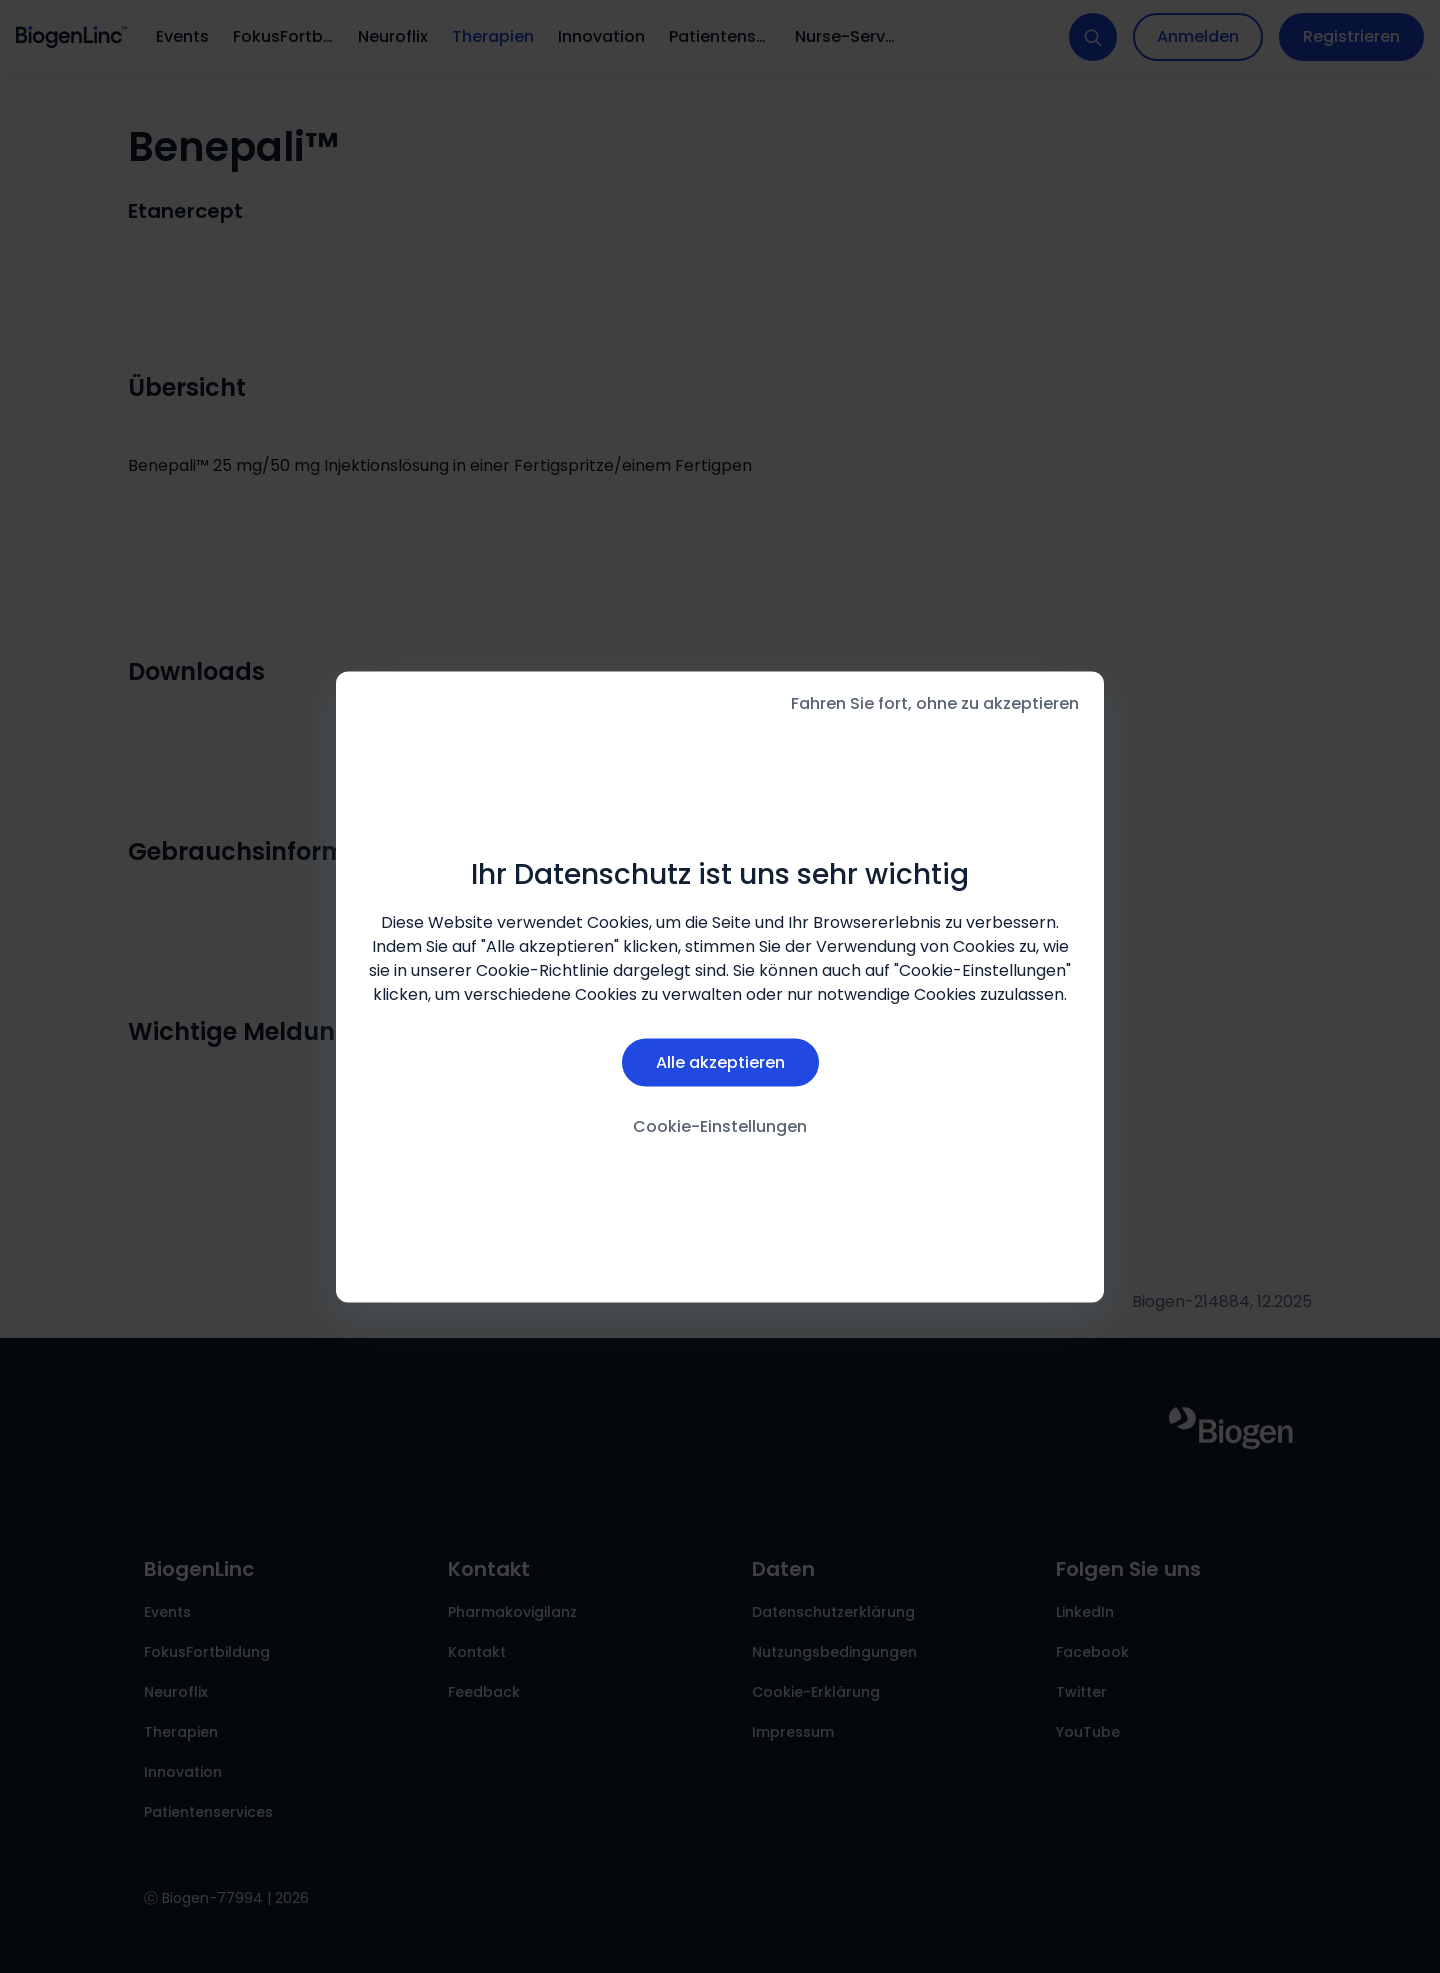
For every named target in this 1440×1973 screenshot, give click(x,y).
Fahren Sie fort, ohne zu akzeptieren (935, 702)
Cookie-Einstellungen (720, 1126)
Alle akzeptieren (720, 1062)
